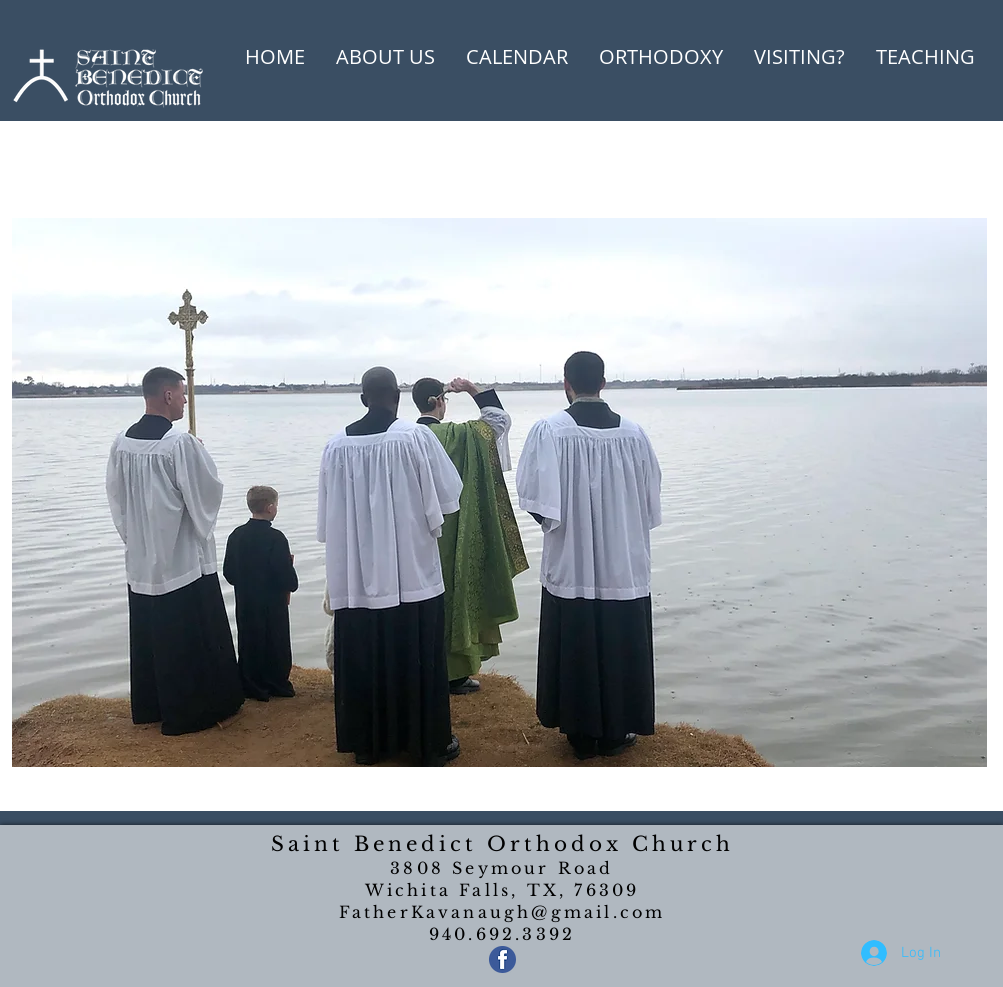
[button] (386, 57)
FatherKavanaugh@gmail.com (502, 912)
